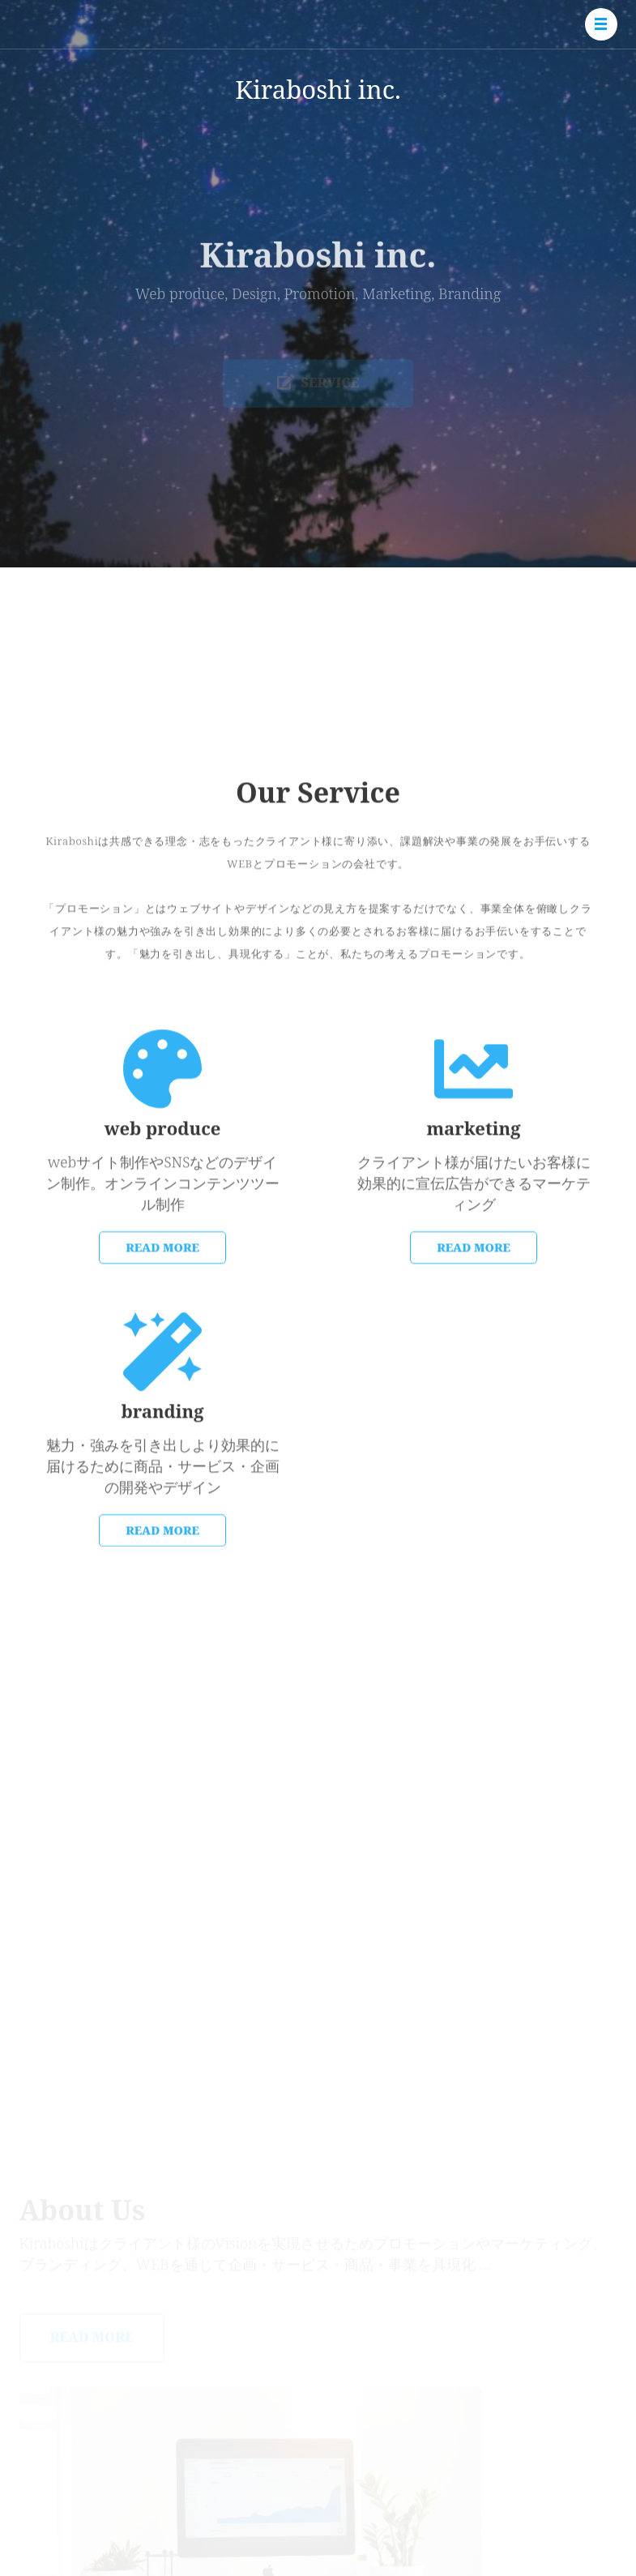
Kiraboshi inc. (318, 89)
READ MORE (473, 1329)
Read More (162, 1329)
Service (318, 390)
